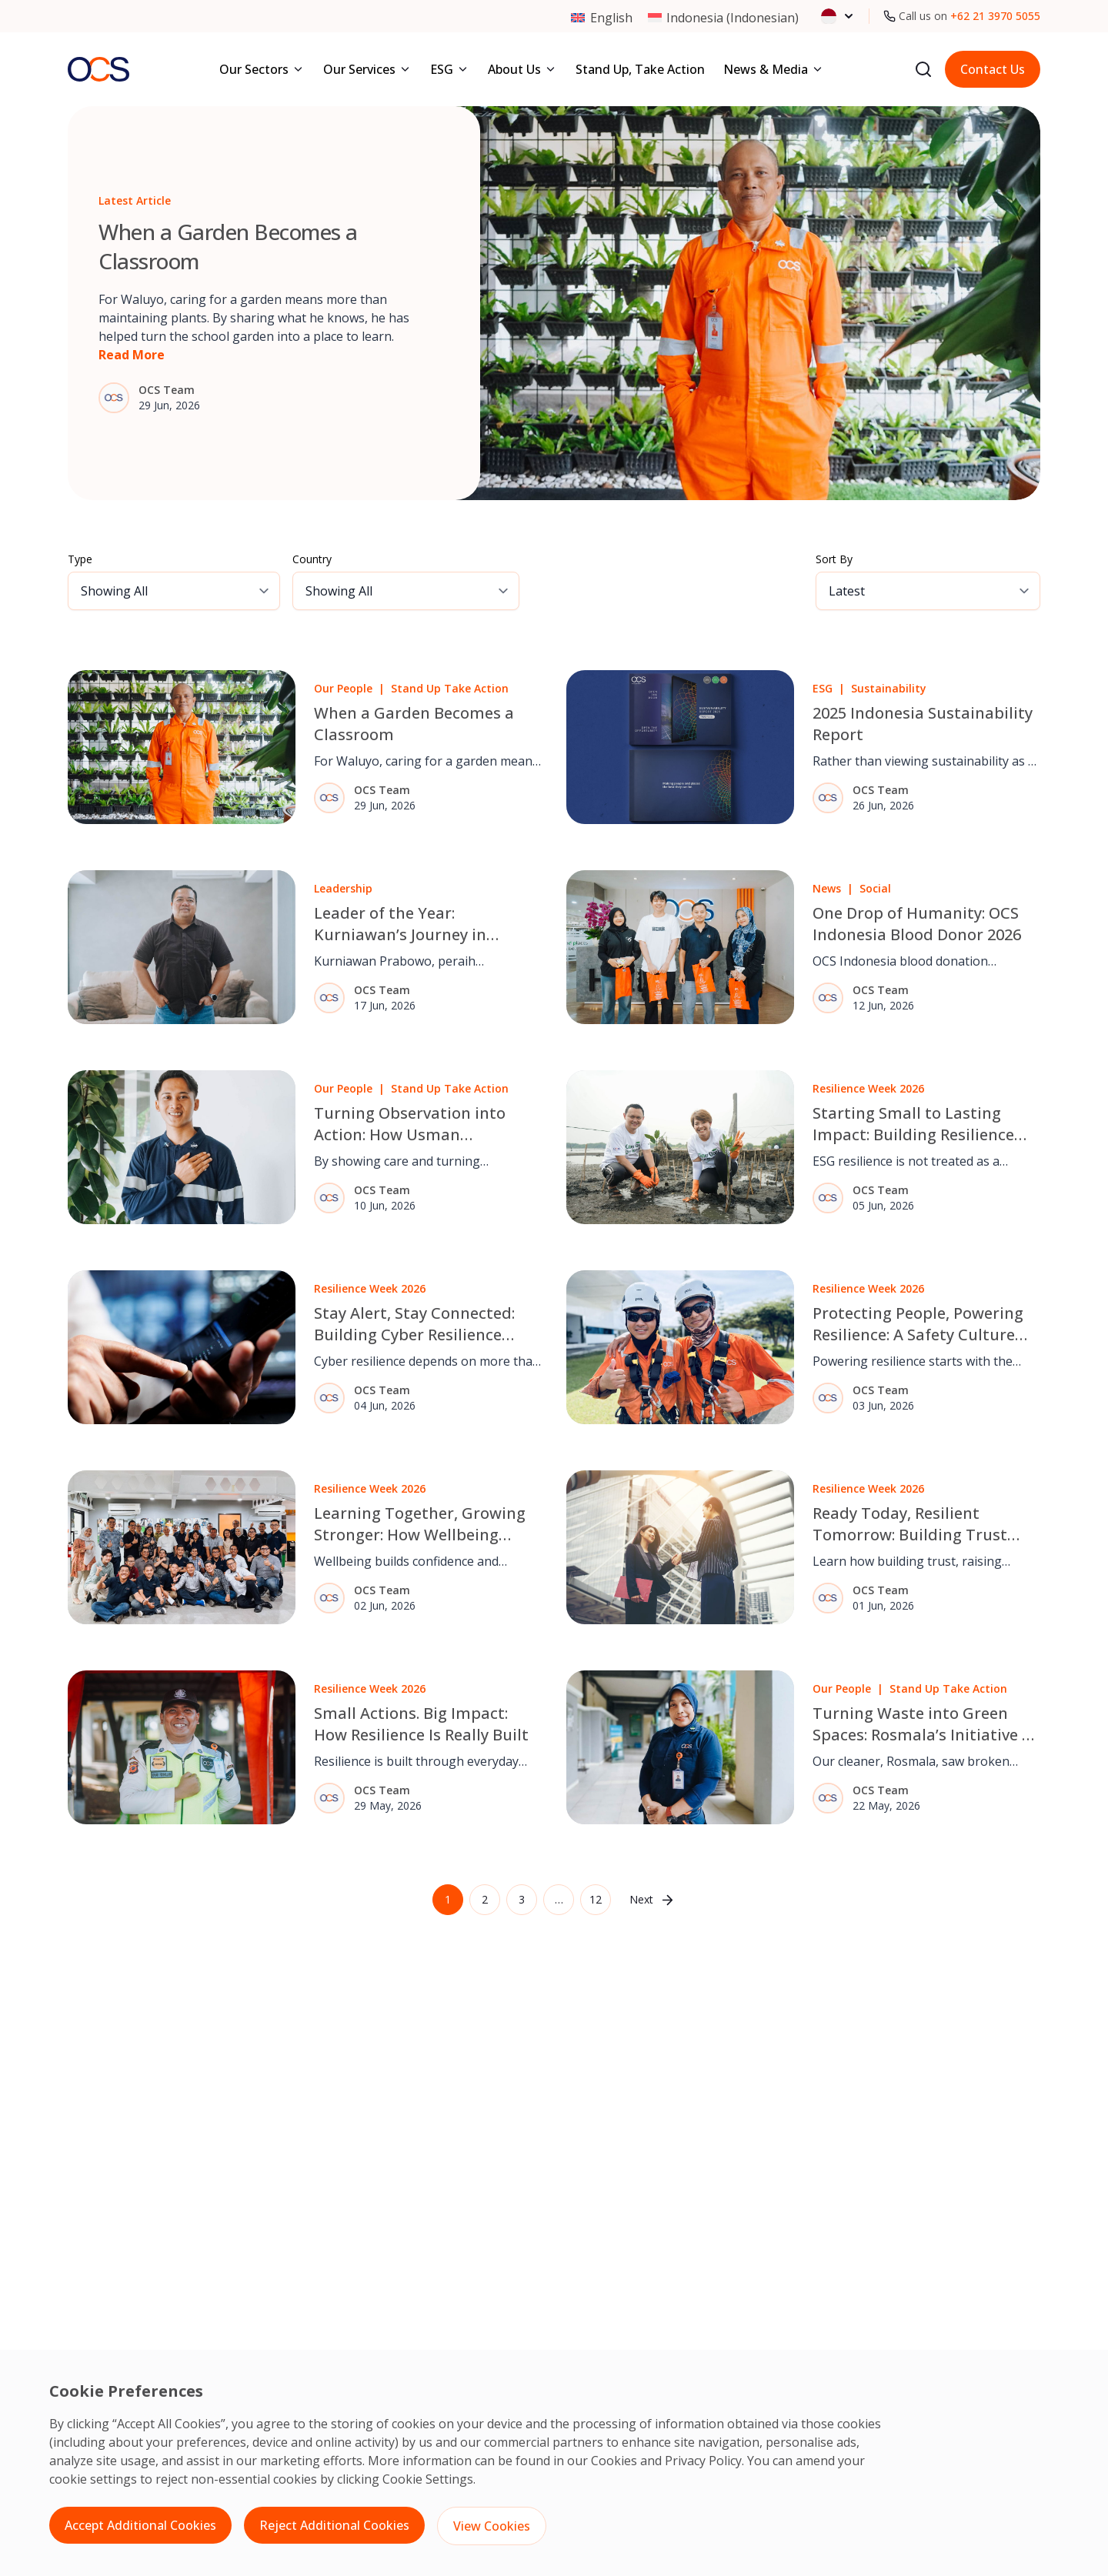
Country (312, 559)
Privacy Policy (703, 2460)
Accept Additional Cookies (140, 2525)
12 (595, 1899)
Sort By (834, 559)
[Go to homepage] (98, 69)
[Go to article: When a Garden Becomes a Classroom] (554, 303)
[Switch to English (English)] (601, 17)
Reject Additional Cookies (334, 2525)
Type (80, 559)
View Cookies (491, 2526)
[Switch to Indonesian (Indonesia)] (723, 17)
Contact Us (992, 69)
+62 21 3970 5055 (995, 15)
